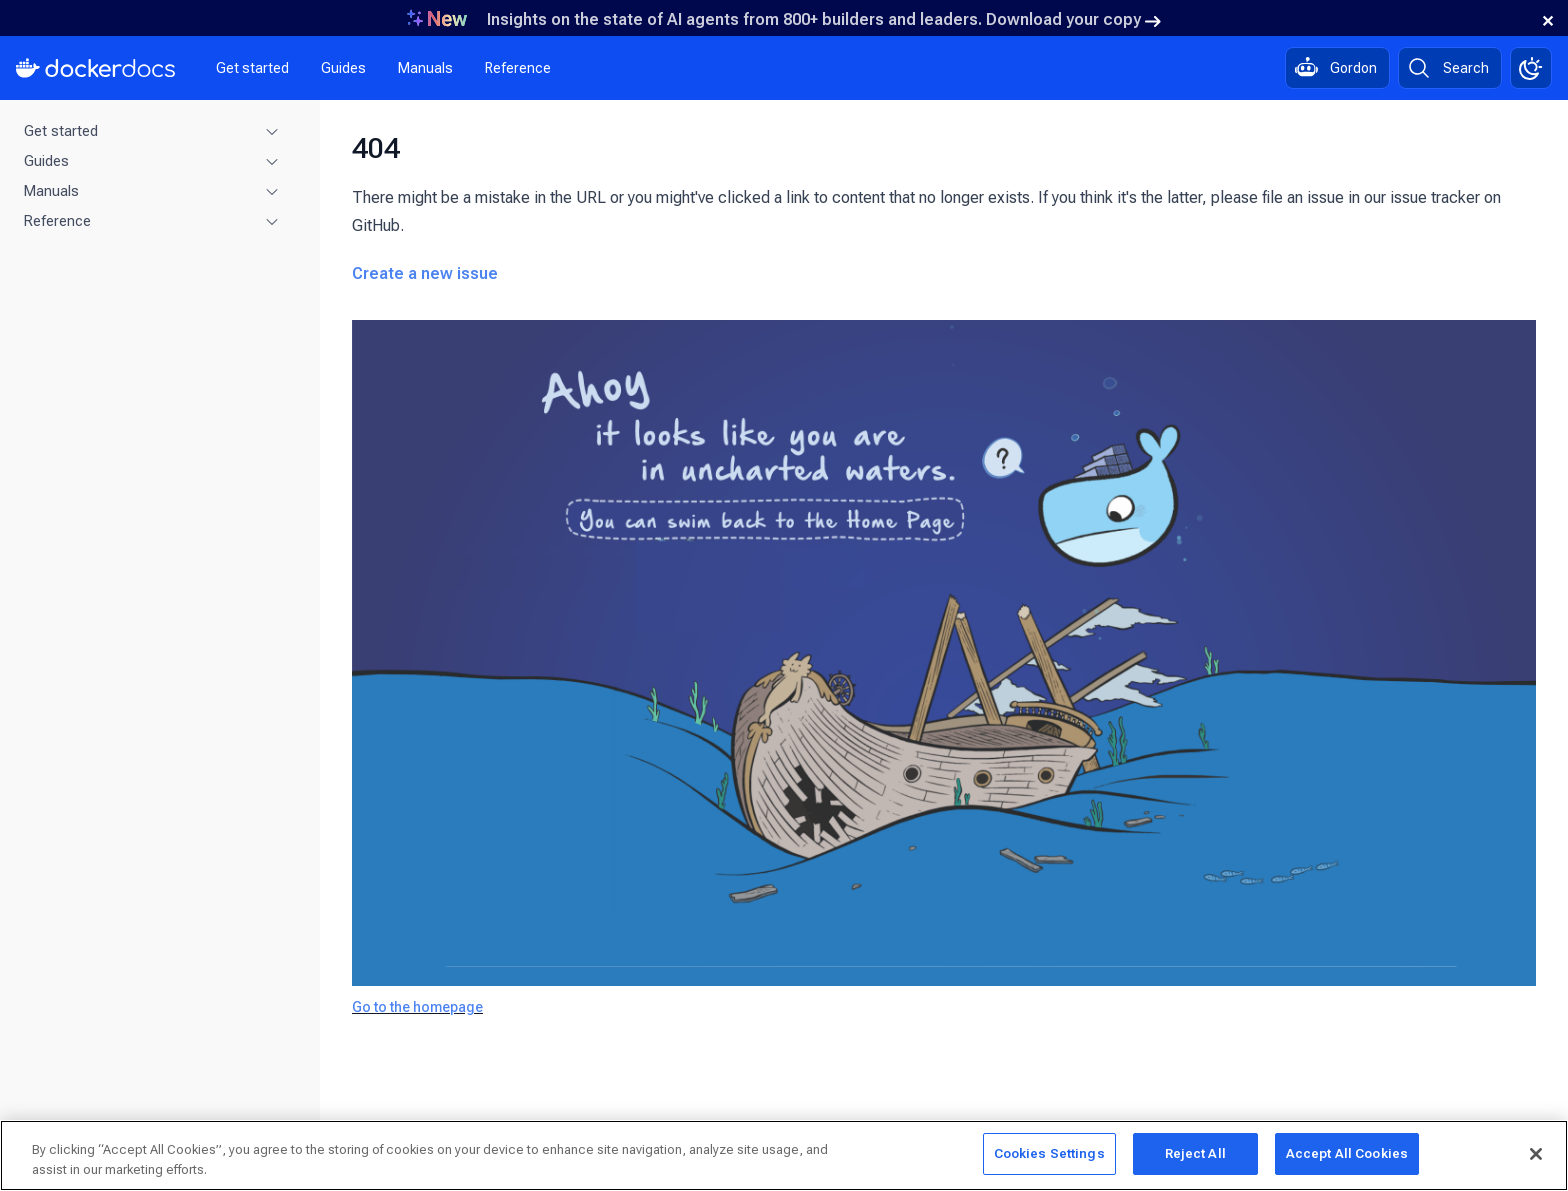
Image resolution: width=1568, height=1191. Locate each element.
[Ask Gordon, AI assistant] (1337, 68)
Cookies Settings (1049, 1153)
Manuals (425, 68)
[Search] (1450, 68)
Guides (343, 68)
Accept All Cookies (1347, 1153)
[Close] (1536, 1154)
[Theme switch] (1531, 68)
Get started (252, 68)
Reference (518, 68)
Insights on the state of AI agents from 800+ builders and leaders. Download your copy (824, 19)
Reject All (1195, 1153)
